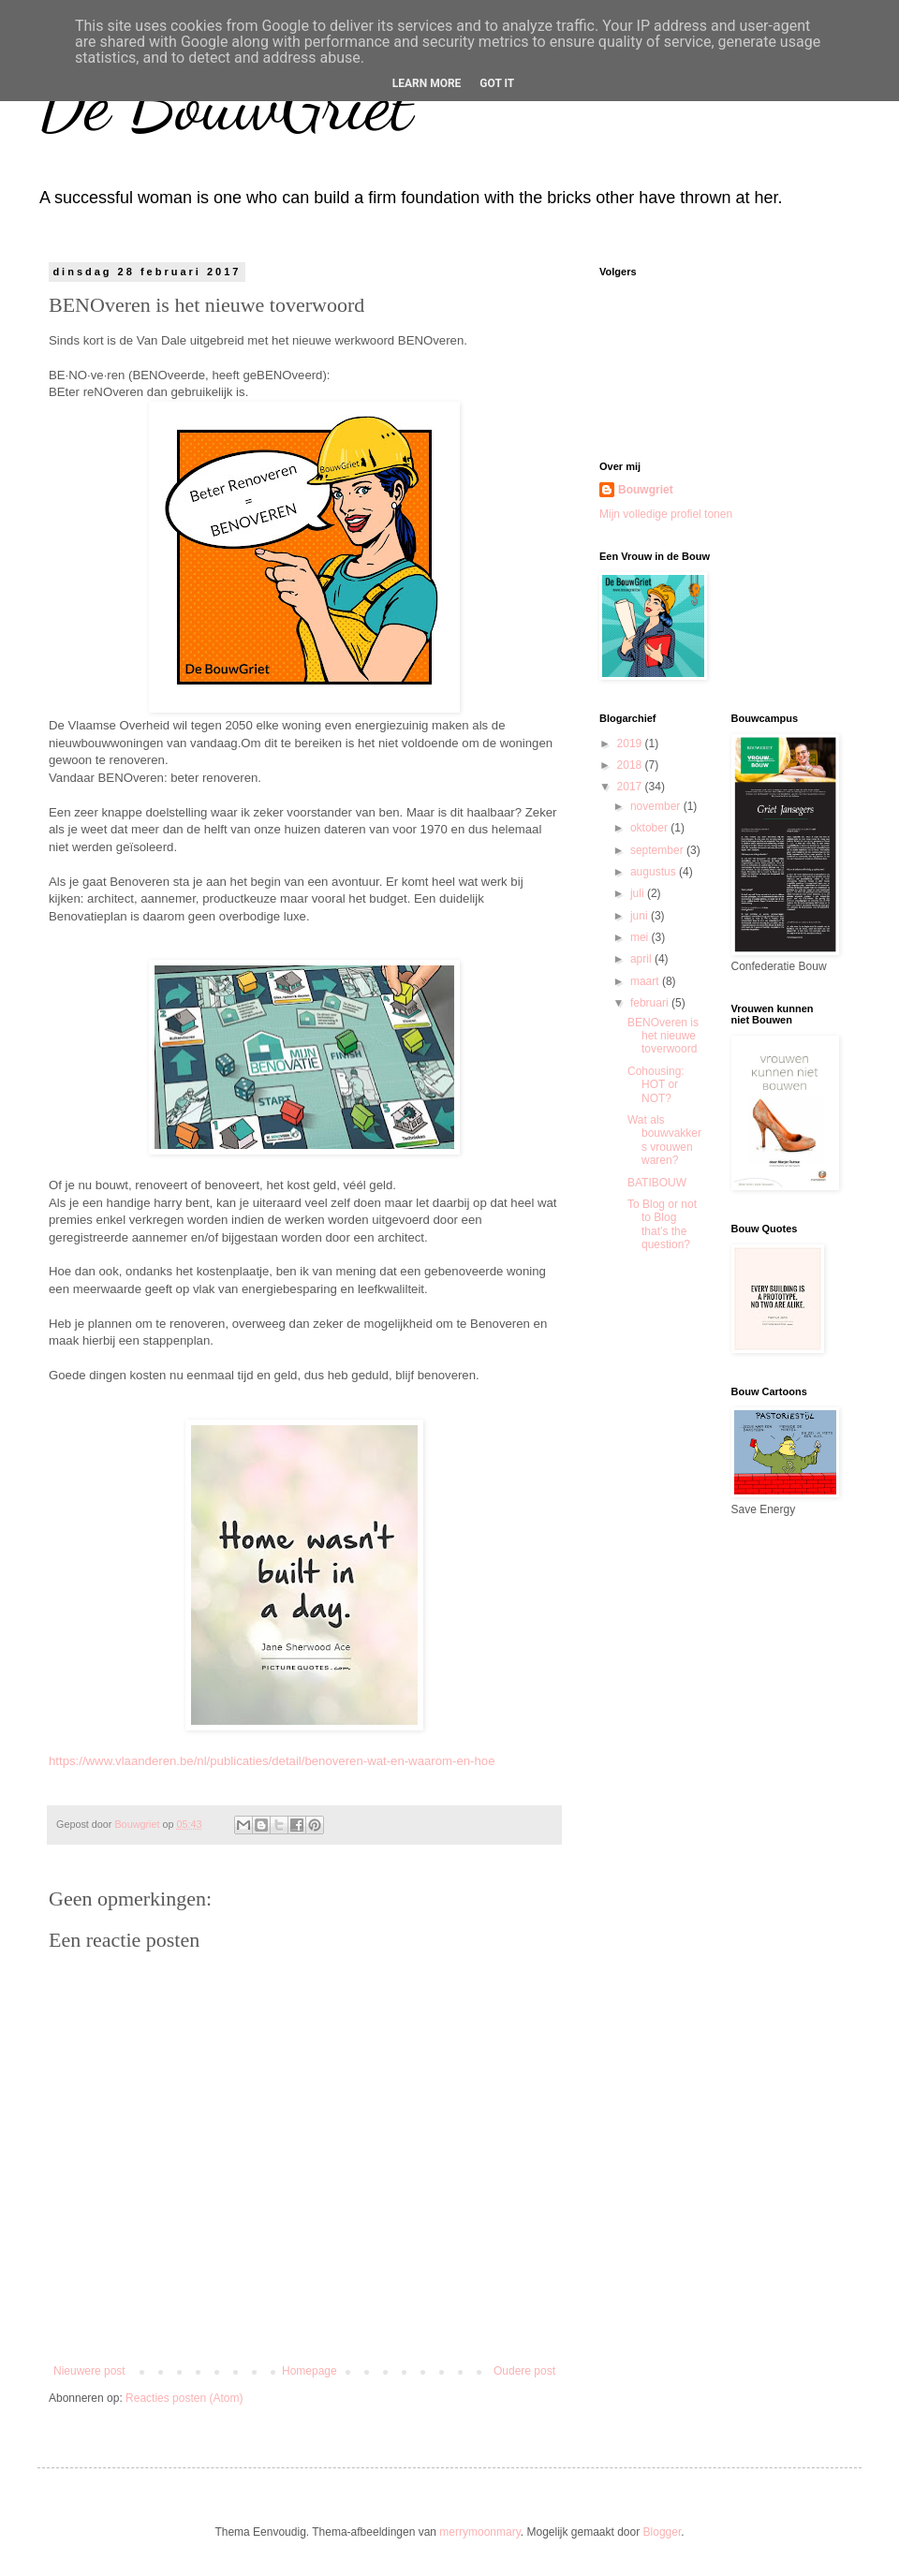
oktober (650, 827)
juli (638, 893)
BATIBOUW (656, 1182)
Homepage (309, 2370)
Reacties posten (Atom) (184, 2398)
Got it (496, 83)
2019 (631, 743)
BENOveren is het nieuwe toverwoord (663, 1036)
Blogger (662, 2532)
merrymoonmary (479, 2532)
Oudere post (524, 2370)
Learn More (427, 83)
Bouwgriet (645, 489)
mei (641, 937)
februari (650, 1002)
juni (640, 915)
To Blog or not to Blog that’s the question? (662, 1224)
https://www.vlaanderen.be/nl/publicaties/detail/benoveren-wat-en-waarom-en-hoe (271, 1761)
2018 (631, 765)
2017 (631, 786)
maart (646, 981)
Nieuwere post (89, 2370)
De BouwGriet (225, 103)
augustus (654, 871)
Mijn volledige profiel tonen (665, 514)
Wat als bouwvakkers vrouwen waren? (664, 1140)
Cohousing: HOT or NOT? (656, 1085)
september (658, 850)
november (657, 806)
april (642, 958)
